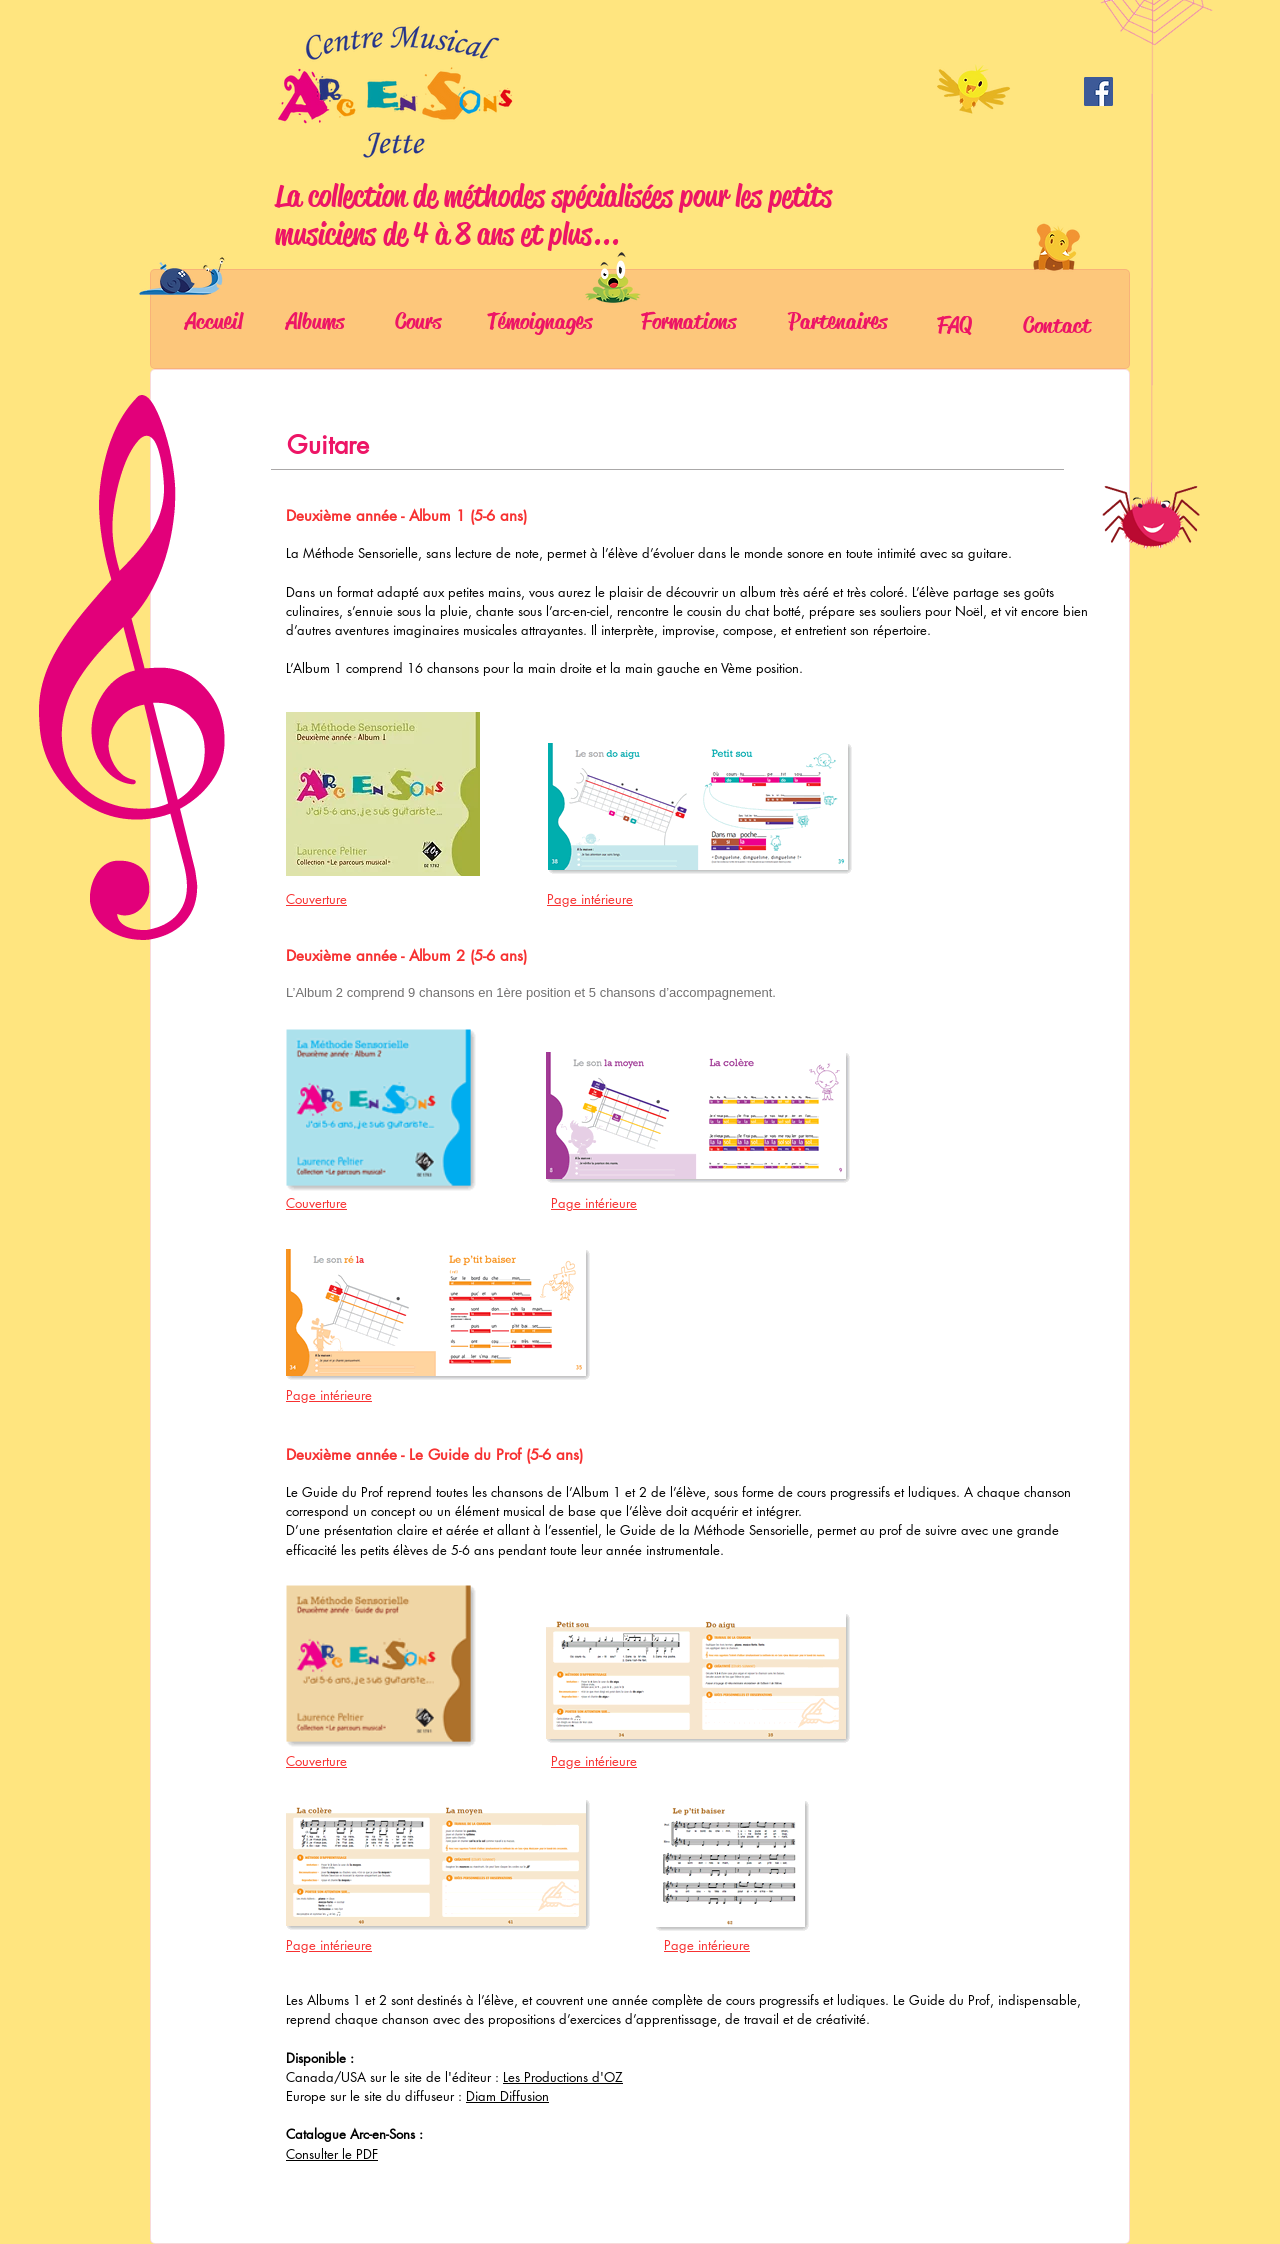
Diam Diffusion (507, 2096)
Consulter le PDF (332, 2154)
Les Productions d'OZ (563, 2077)
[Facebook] (1098, 91)
